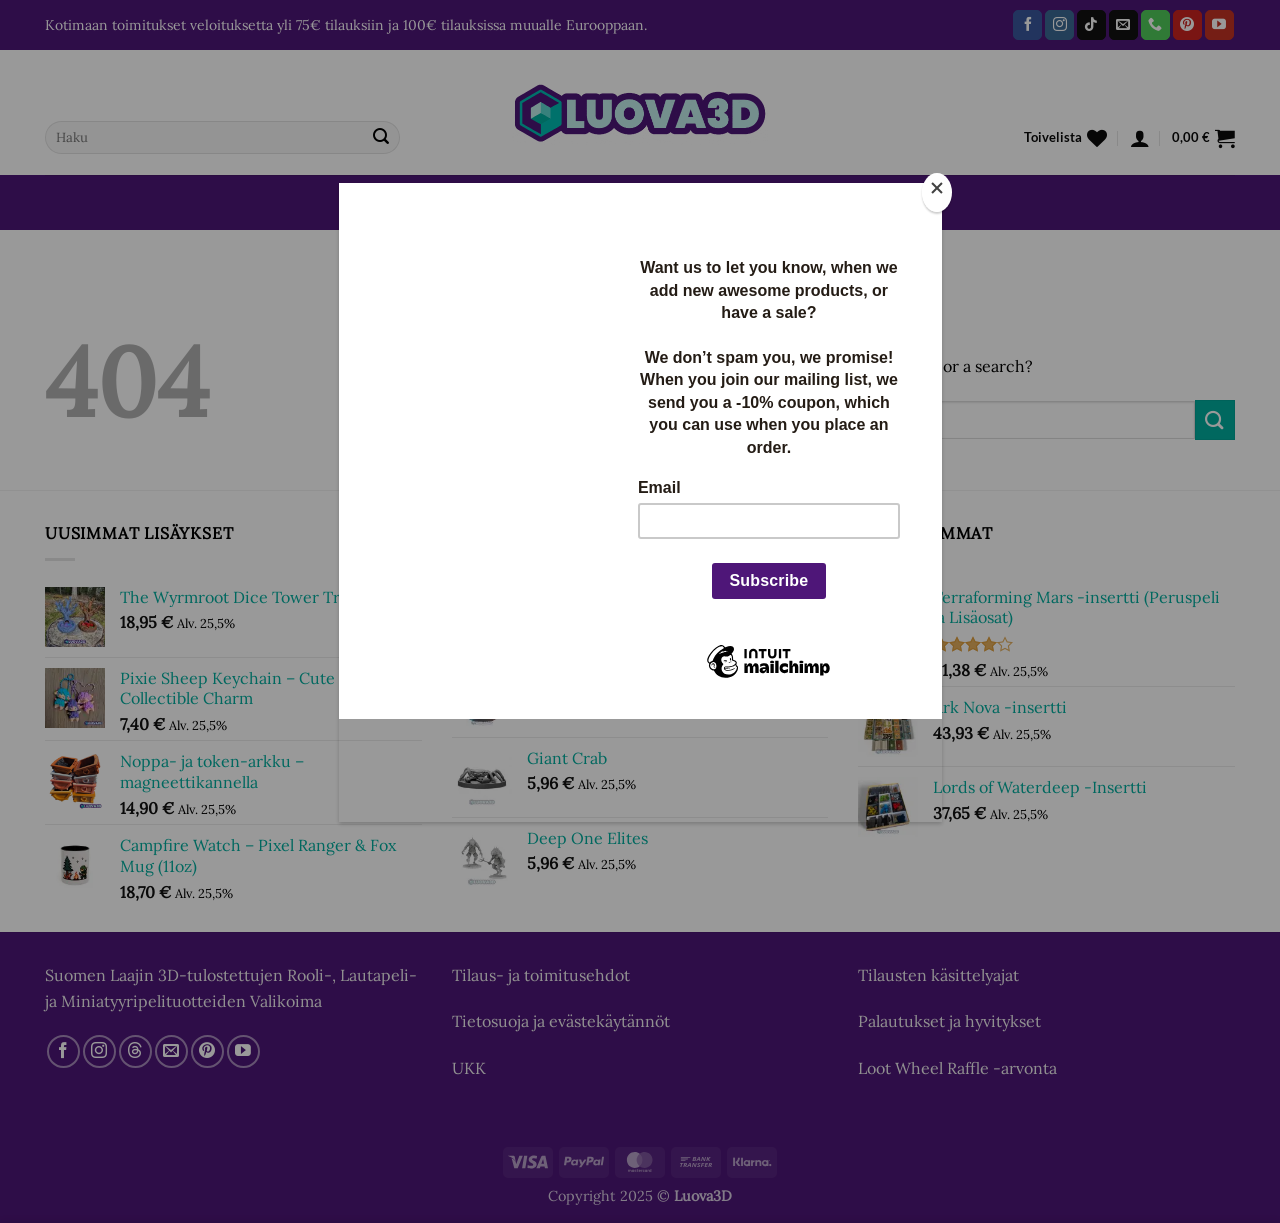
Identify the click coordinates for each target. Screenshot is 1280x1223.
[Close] (937, 192)
